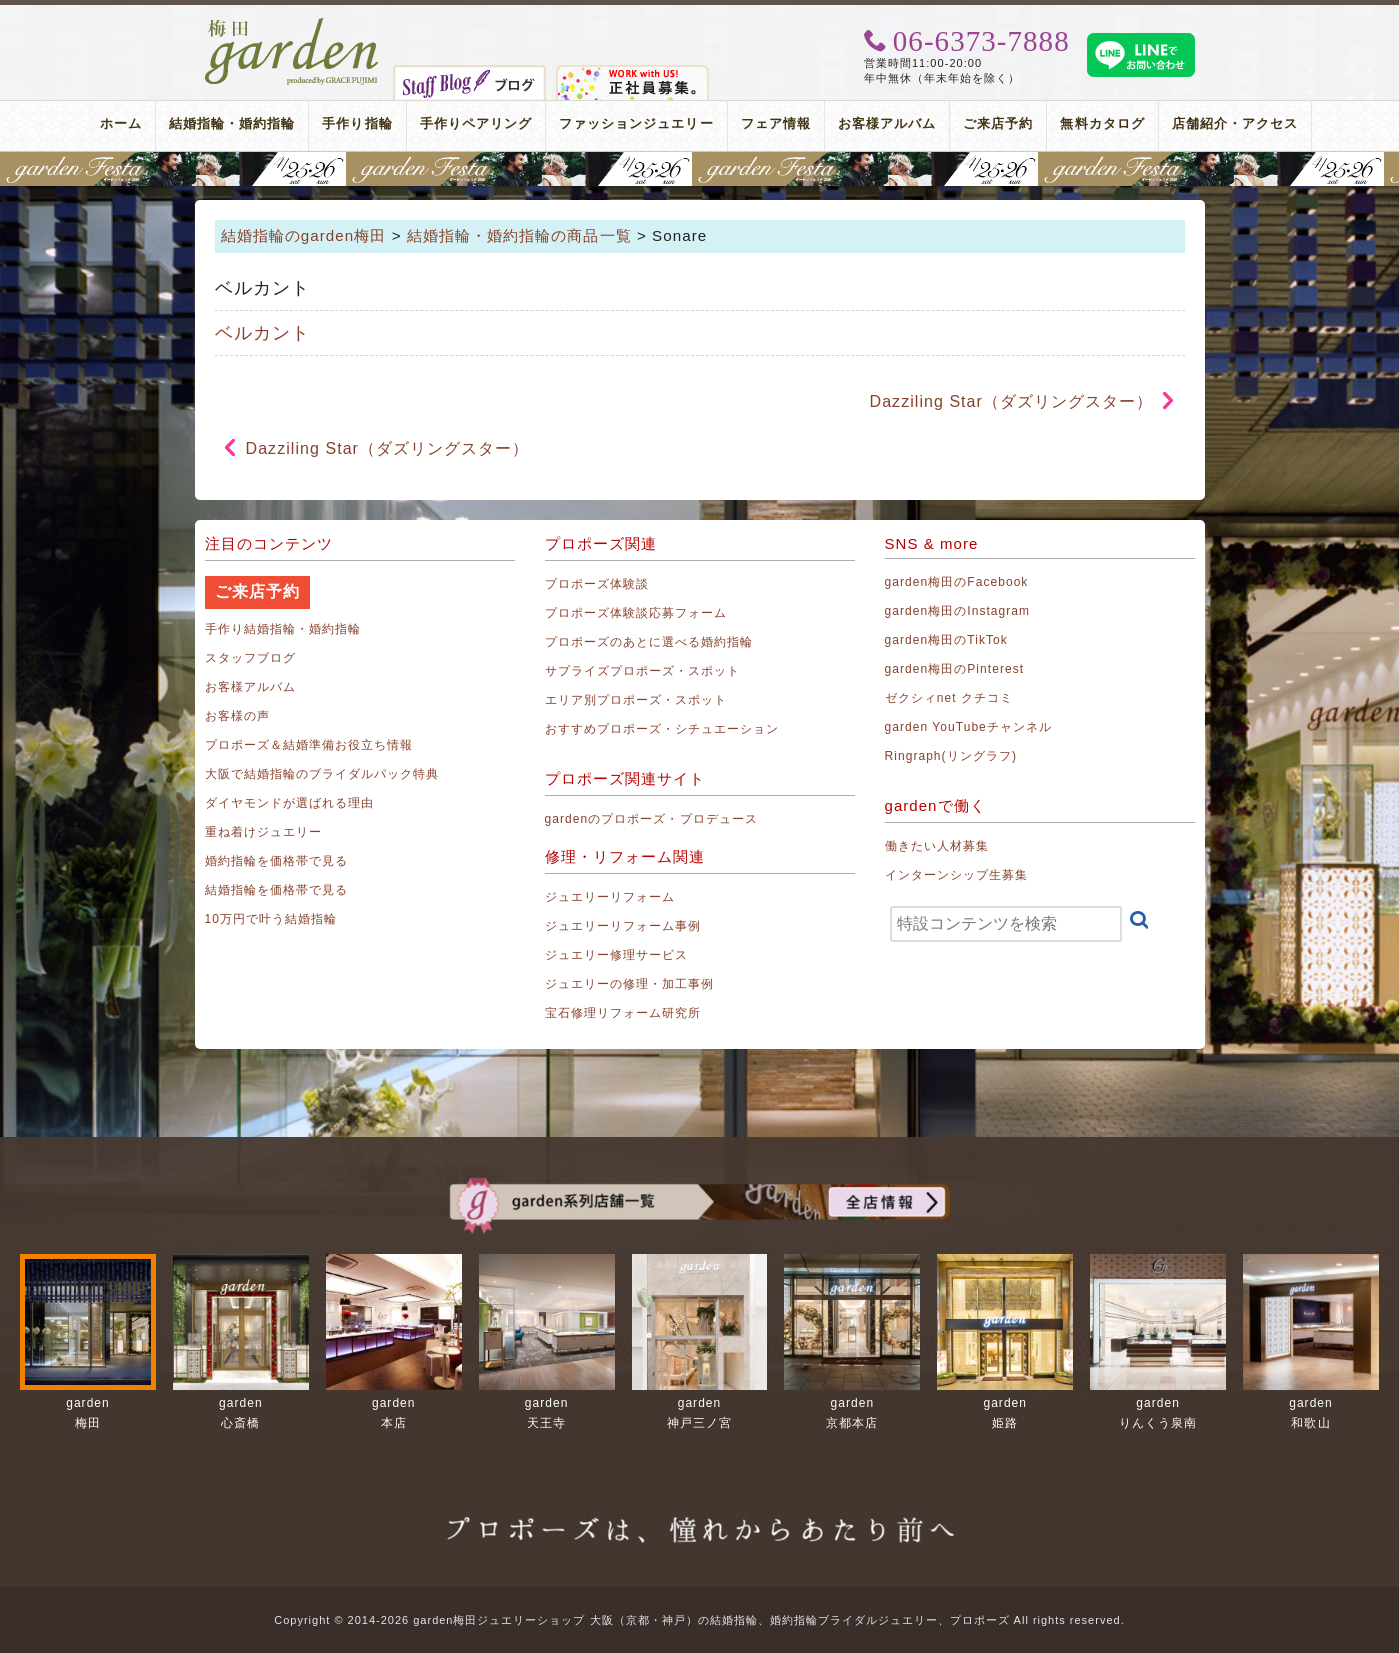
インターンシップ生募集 (957, 875)
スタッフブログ (250, 658)
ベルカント (262, 333)
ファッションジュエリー (636, 123)
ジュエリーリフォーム (610, 897)
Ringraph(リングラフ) (951, 756)
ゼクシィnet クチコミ (949, 698)
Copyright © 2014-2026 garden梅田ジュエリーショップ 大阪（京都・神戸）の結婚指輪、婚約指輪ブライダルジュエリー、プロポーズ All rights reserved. (699, 1620)
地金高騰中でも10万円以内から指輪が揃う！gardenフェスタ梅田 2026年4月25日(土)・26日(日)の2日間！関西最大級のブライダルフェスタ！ (699, 169)
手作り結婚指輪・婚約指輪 (283, 629)
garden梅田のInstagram (958, 611)
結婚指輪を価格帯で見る (277, 890)
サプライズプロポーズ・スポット (643, 671)
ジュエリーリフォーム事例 (623, 926)
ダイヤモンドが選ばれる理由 (290, 803)
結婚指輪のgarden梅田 (304, 235)
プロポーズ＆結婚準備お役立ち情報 (309, 745)
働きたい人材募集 (937, 846)
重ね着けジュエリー (263, 832)
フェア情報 (776, 123)
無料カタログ (1102, 123)
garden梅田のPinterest (955, 669)
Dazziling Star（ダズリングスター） (1012, 401)
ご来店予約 (998, 123)
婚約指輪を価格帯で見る (277, 861)
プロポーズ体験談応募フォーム (636, 613)
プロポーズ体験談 (597, 584)
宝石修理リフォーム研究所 (623, 1013)
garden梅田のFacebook (957, 582)
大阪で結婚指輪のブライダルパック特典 (322, 774)
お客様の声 (237, 716)
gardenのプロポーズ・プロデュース (651, 819)
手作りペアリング (476, 123)
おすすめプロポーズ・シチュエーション (662, 729)
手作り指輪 (357, 123)
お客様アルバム (887, 123)
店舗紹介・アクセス (1235, 123)
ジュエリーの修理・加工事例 (630, 984)
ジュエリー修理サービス (617, 955)
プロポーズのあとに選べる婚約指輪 (649, 642)
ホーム (121, 123)
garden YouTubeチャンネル (969, 727)
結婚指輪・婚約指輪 (232, 123)
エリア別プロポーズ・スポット (636, 700)
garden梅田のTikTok (946, 640)
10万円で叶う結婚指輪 (271, 919)
